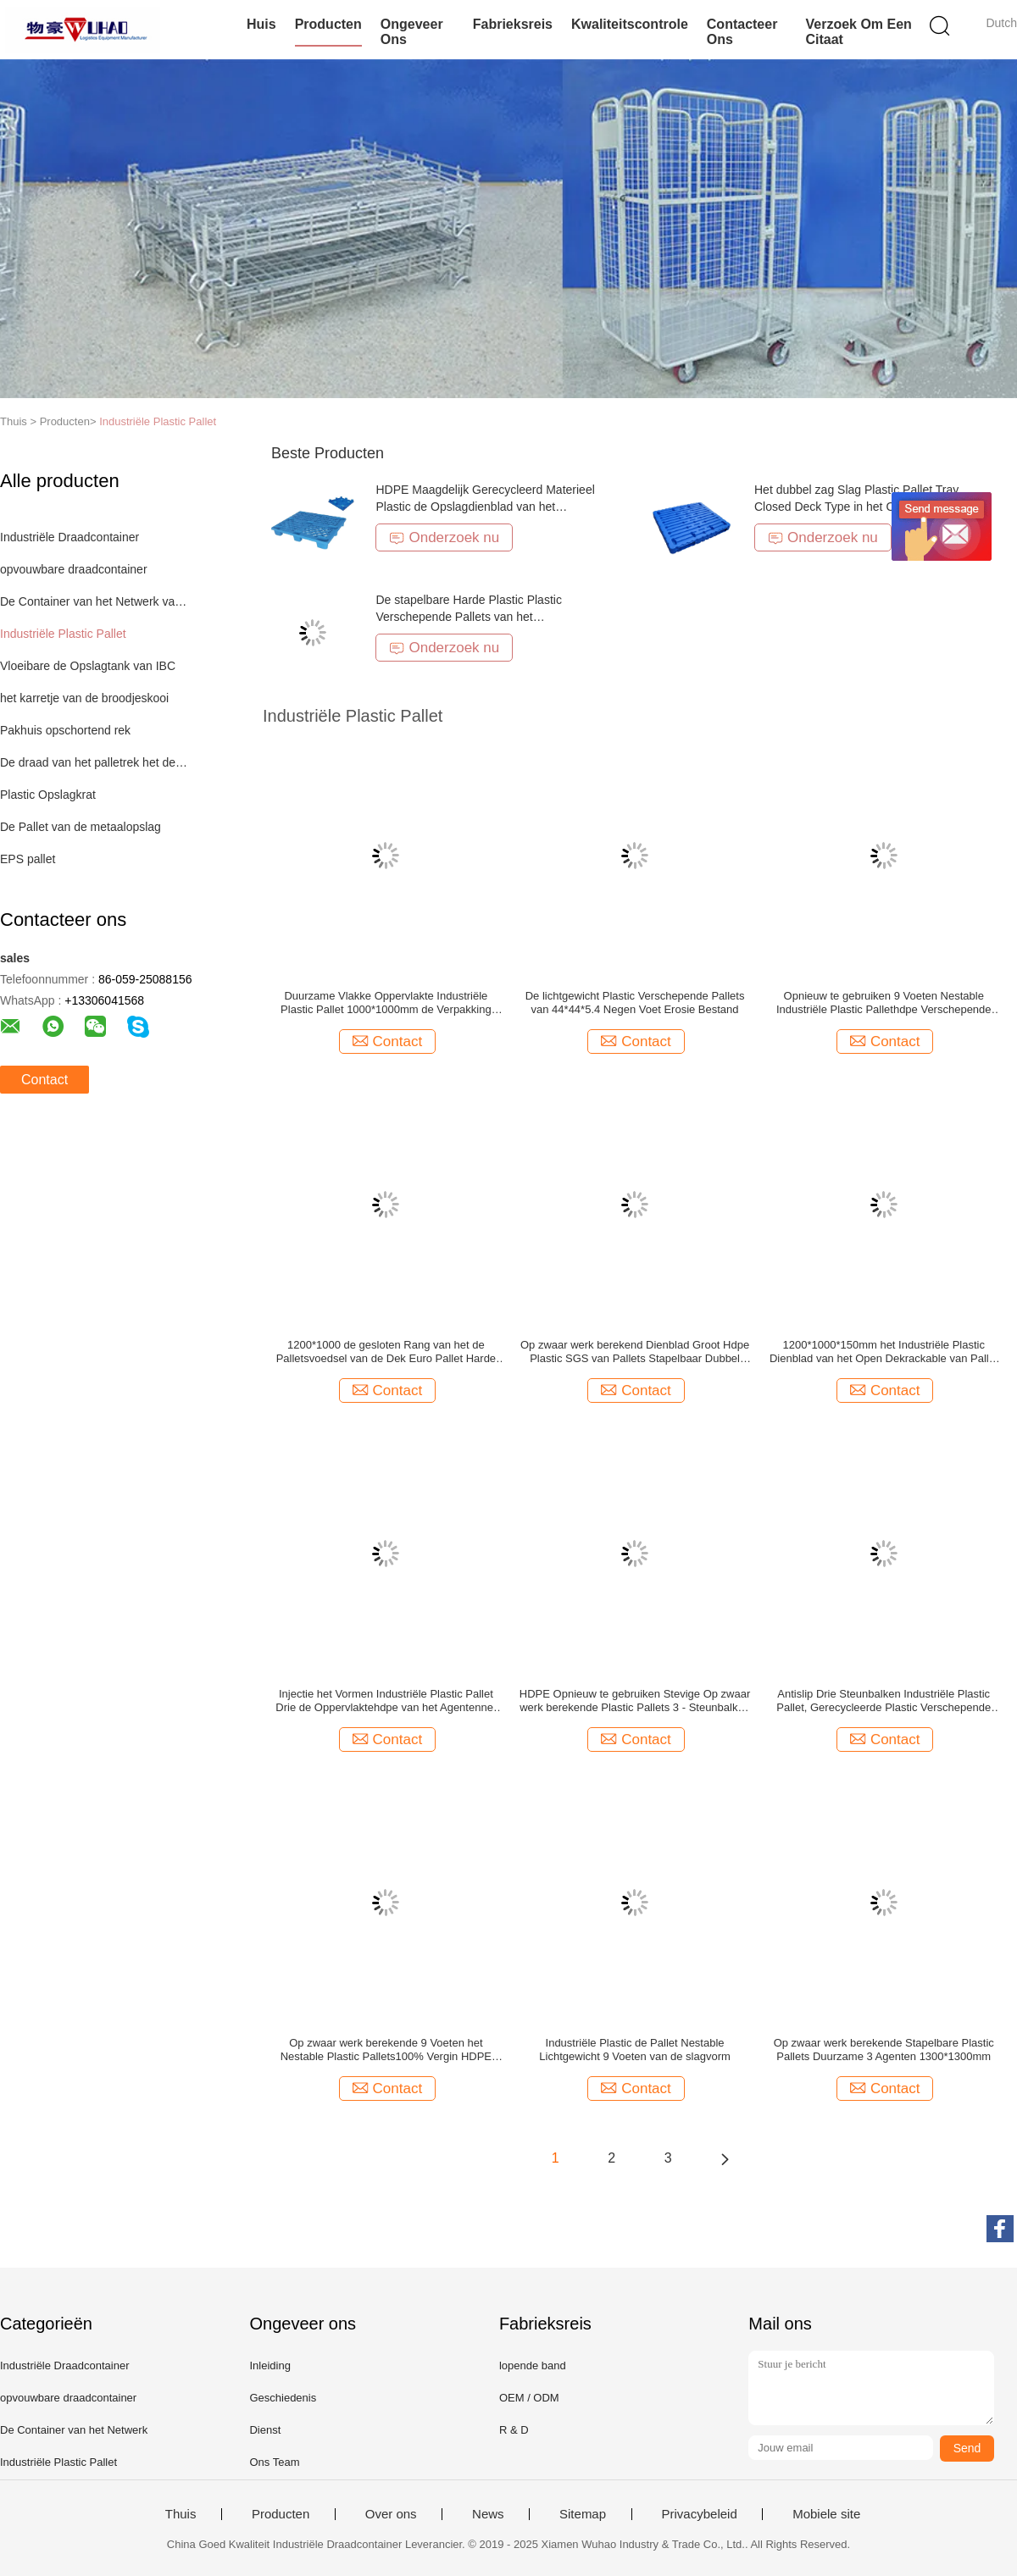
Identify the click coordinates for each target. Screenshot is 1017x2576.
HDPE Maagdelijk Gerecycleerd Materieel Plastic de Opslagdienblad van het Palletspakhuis (484, 506)
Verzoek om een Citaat (858, 32)
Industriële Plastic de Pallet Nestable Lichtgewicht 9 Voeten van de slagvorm (634, 2049)
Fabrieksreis (513, 24)
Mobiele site (826, 2514)
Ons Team (274, 2462)
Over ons (391, 2514)
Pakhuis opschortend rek (65, 730)
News (488, 2514)
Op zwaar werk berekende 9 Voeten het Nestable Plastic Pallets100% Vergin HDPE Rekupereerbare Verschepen (386, 2050)
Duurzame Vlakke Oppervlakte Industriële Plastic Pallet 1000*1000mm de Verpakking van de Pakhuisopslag (386, 1003)
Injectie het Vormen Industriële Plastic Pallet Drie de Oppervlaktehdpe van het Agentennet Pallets (385, 1701)
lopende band (532, 2365)
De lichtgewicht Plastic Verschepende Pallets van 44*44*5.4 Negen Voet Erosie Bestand (635, 1002)
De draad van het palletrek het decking (96, 762)
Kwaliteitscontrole (629, 24)
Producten (328, 24)
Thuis (181, 2514)
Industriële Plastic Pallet (157, 421)
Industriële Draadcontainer (69, 537)
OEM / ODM (529, 2397)
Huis (261, 24)
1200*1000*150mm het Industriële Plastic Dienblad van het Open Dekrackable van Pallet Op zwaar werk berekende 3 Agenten (884, 1352)
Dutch (1001, 23)
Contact (44, 1079)
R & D (514, 2430)
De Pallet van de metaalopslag (80, 827)
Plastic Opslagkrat (48, 794)
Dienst (265, 2430)
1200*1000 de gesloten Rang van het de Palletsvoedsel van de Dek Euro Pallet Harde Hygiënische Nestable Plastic (386, 1352)
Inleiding (269, 2365)
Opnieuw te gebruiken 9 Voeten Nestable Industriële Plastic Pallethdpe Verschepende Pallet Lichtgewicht (884, 1003)
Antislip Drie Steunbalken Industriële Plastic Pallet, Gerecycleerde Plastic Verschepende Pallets (883, 1701)
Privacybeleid (699, 2514)
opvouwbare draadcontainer (73, 569)
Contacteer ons (742, 32)
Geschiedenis (282, 2397)
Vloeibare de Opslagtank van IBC (87, 666)
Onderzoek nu (444, 537)
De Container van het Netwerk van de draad (96, 601)
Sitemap (582, 2514)
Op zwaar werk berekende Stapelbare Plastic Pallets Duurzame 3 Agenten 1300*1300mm (884, 2049)
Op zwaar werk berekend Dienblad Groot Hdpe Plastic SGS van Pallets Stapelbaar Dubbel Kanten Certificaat (634, 1352)
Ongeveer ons (412, 32)
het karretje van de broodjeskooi (84, 698)
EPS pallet (27, 859)
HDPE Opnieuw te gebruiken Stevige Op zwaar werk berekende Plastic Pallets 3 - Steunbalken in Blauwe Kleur (635, 1701)
